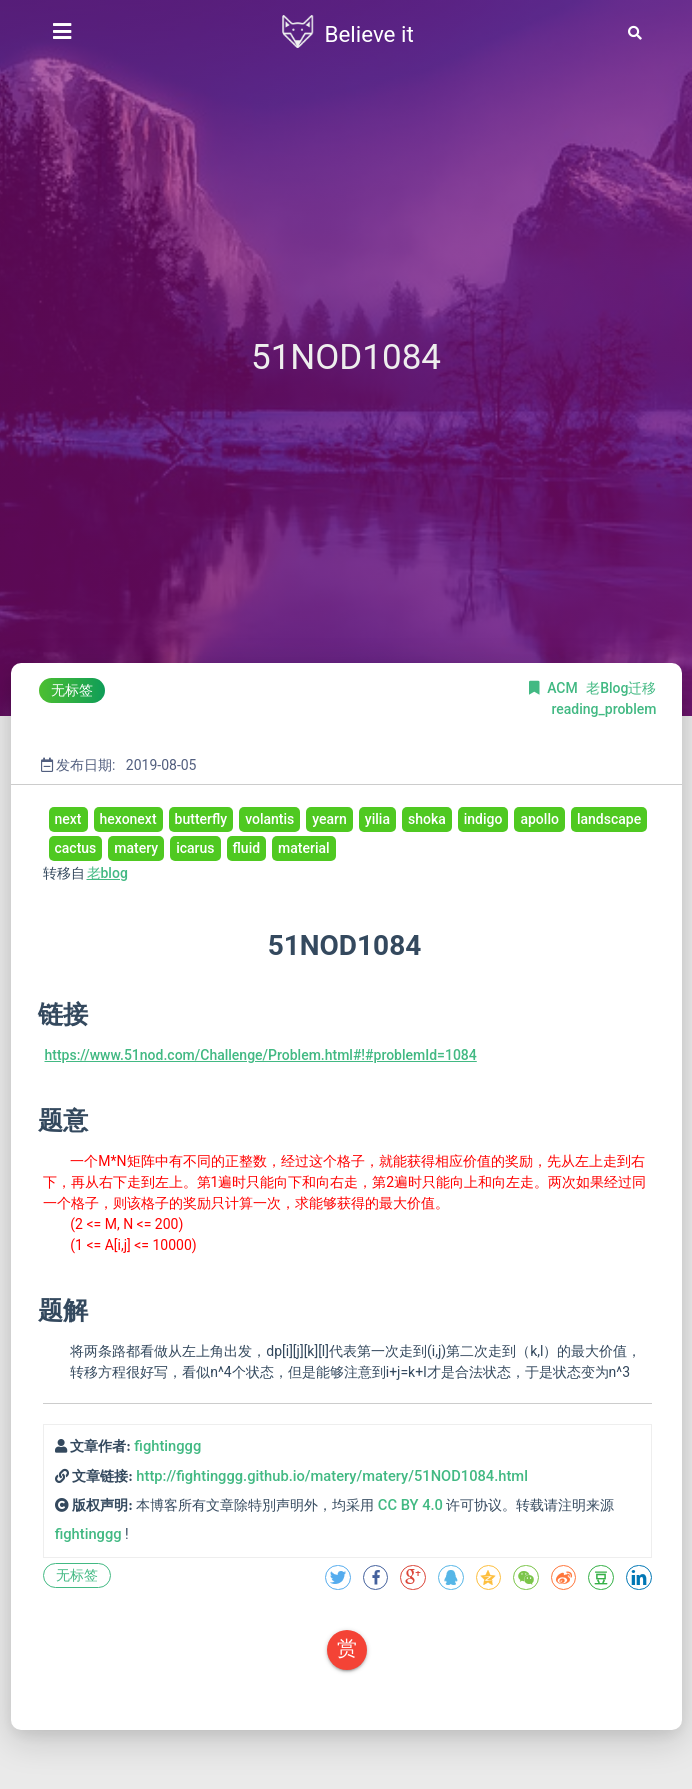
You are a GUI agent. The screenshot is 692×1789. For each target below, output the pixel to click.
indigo (483, 819)
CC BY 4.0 (410, 1505)
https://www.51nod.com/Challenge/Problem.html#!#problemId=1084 (261, 1055)
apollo (539, 819)
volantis (269, 819)
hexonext (128, 819)
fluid (247, 848)
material (304, 848)
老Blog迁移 (621, 688)
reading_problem (603, 709)
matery (136, 848)
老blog (107, 873)
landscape (609, 819)
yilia (377, 819)
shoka (427, 819)
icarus (195, 848)
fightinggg (167, 1446)
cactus (76, 848)
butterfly (201, 819)
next (68, 819)
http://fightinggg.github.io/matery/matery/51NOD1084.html (332, 1476)
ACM (564, 688)
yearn (329, 819)
